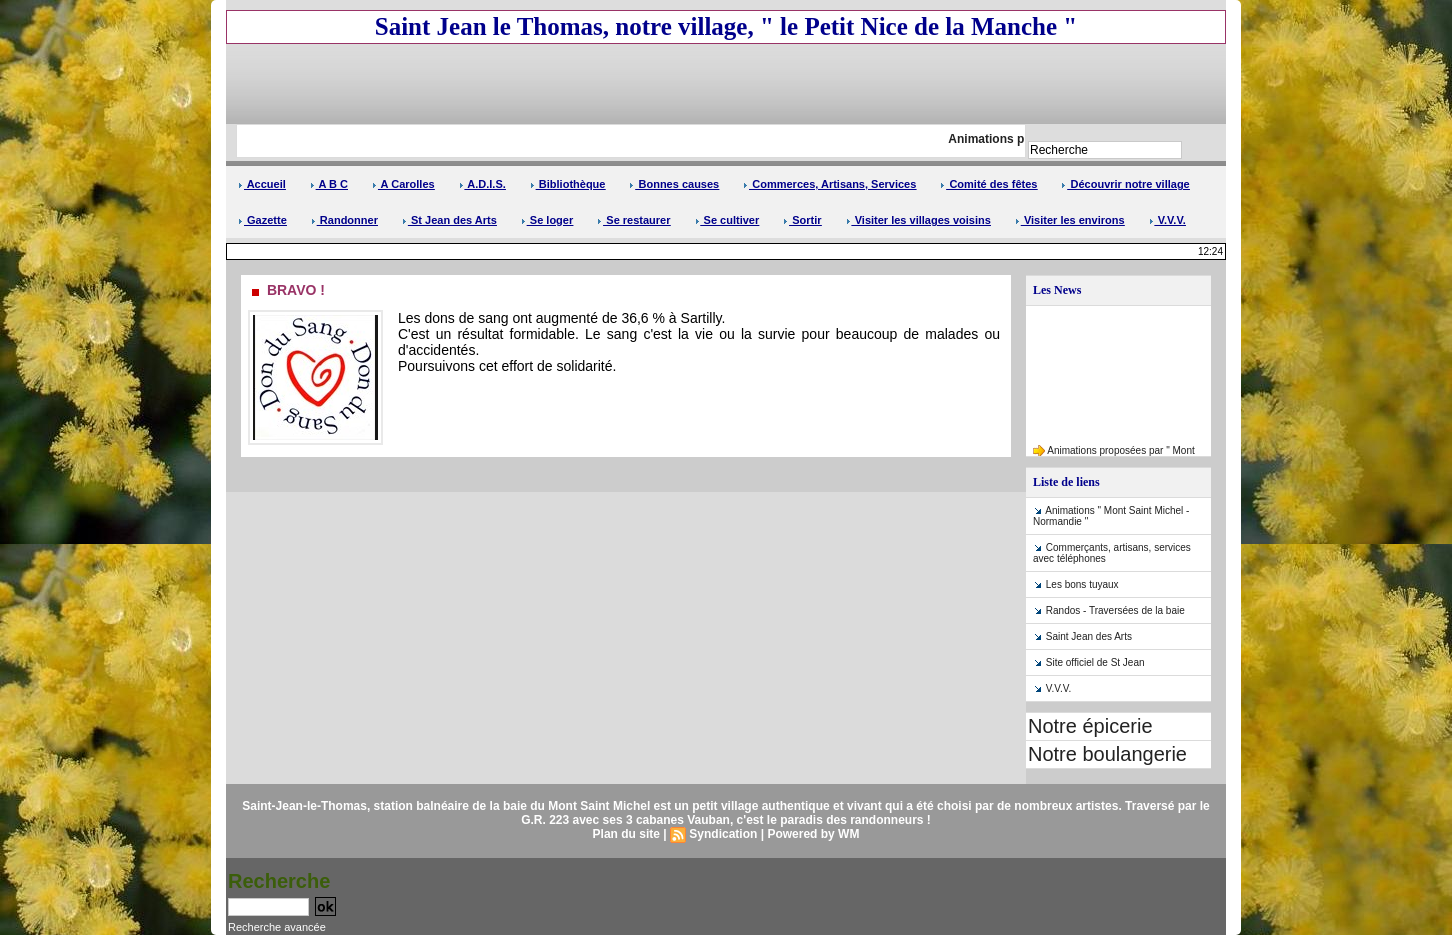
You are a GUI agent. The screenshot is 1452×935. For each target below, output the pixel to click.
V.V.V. (1167, 220)
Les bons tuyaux (1082, 584)
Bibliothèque (568, 184)
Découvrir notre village (1125, 184)
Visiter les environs (1070, 220)
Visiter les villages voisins (918, 220)
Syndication (723, 834)
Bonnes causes (674, 184)
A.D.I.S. (482, 184)
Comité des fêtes (988, 184)
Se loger (547, 220)
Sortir (802, 220)
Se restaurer (633, 220)
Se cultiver (727, 220)
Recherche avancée (277, 927)
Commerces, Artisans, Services (829, 184)
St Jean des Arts (449, 220)
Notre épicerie (1090, 726)
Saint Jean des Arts (1089, 636)
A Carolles (403, 184)
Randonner (344, 220)
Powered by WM (813, 834)
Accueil (262, 184)
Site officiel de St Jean (1095, 662)
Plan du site (626, 834)
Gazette (262, 220)
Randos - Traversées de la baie (1115, 610)
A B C (329, 184)
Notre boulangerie (1107, 754)
